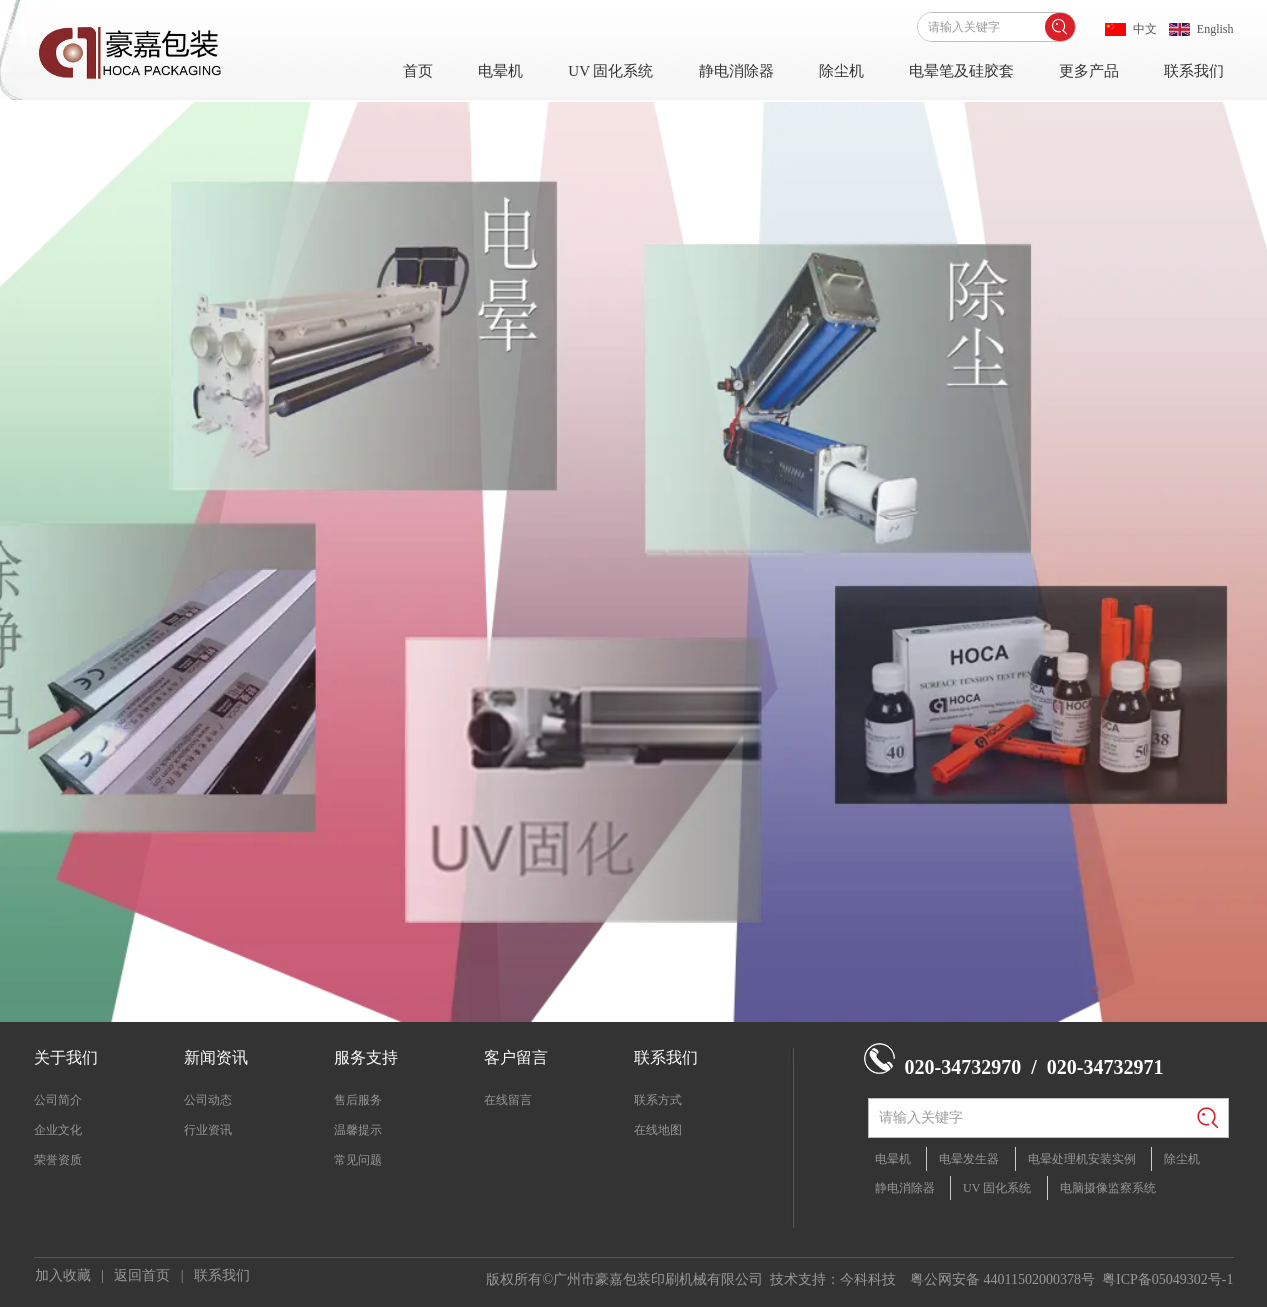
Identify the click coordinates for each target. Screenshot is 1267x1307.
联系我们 (1194, 71)
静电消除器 (736, 71)
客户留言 (516, 1057)
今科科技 (868, 1279)
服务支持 (366, 1057)
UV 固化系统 (610, 71)
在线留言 (508, 1100)
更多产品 (1089, 71)
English (1215, 29)
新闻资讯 (216, 1057)
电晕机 (500, 71)
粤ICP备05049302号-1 (1167, 1279)
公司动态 (208, 1100)
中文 (1145, 29)
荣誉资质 (58, 1160)
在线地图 (658, 1130)
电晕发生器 (969, 1159)
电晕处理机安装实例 (1082, 1159)
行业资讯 (208, 1130)
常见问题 (358, 1160)
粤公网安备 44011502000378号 (1002, 1279)
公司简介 (58, 1100)
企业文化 (58, 1130)
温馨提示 (358, 1130)
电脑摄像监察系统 (1108, 1188)
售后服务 (358, 1100)
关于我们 (66, 1057)
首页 (418, 71)
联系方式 (658, 1100)
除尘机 (841, 71)
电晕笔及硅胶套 (961, 71)
